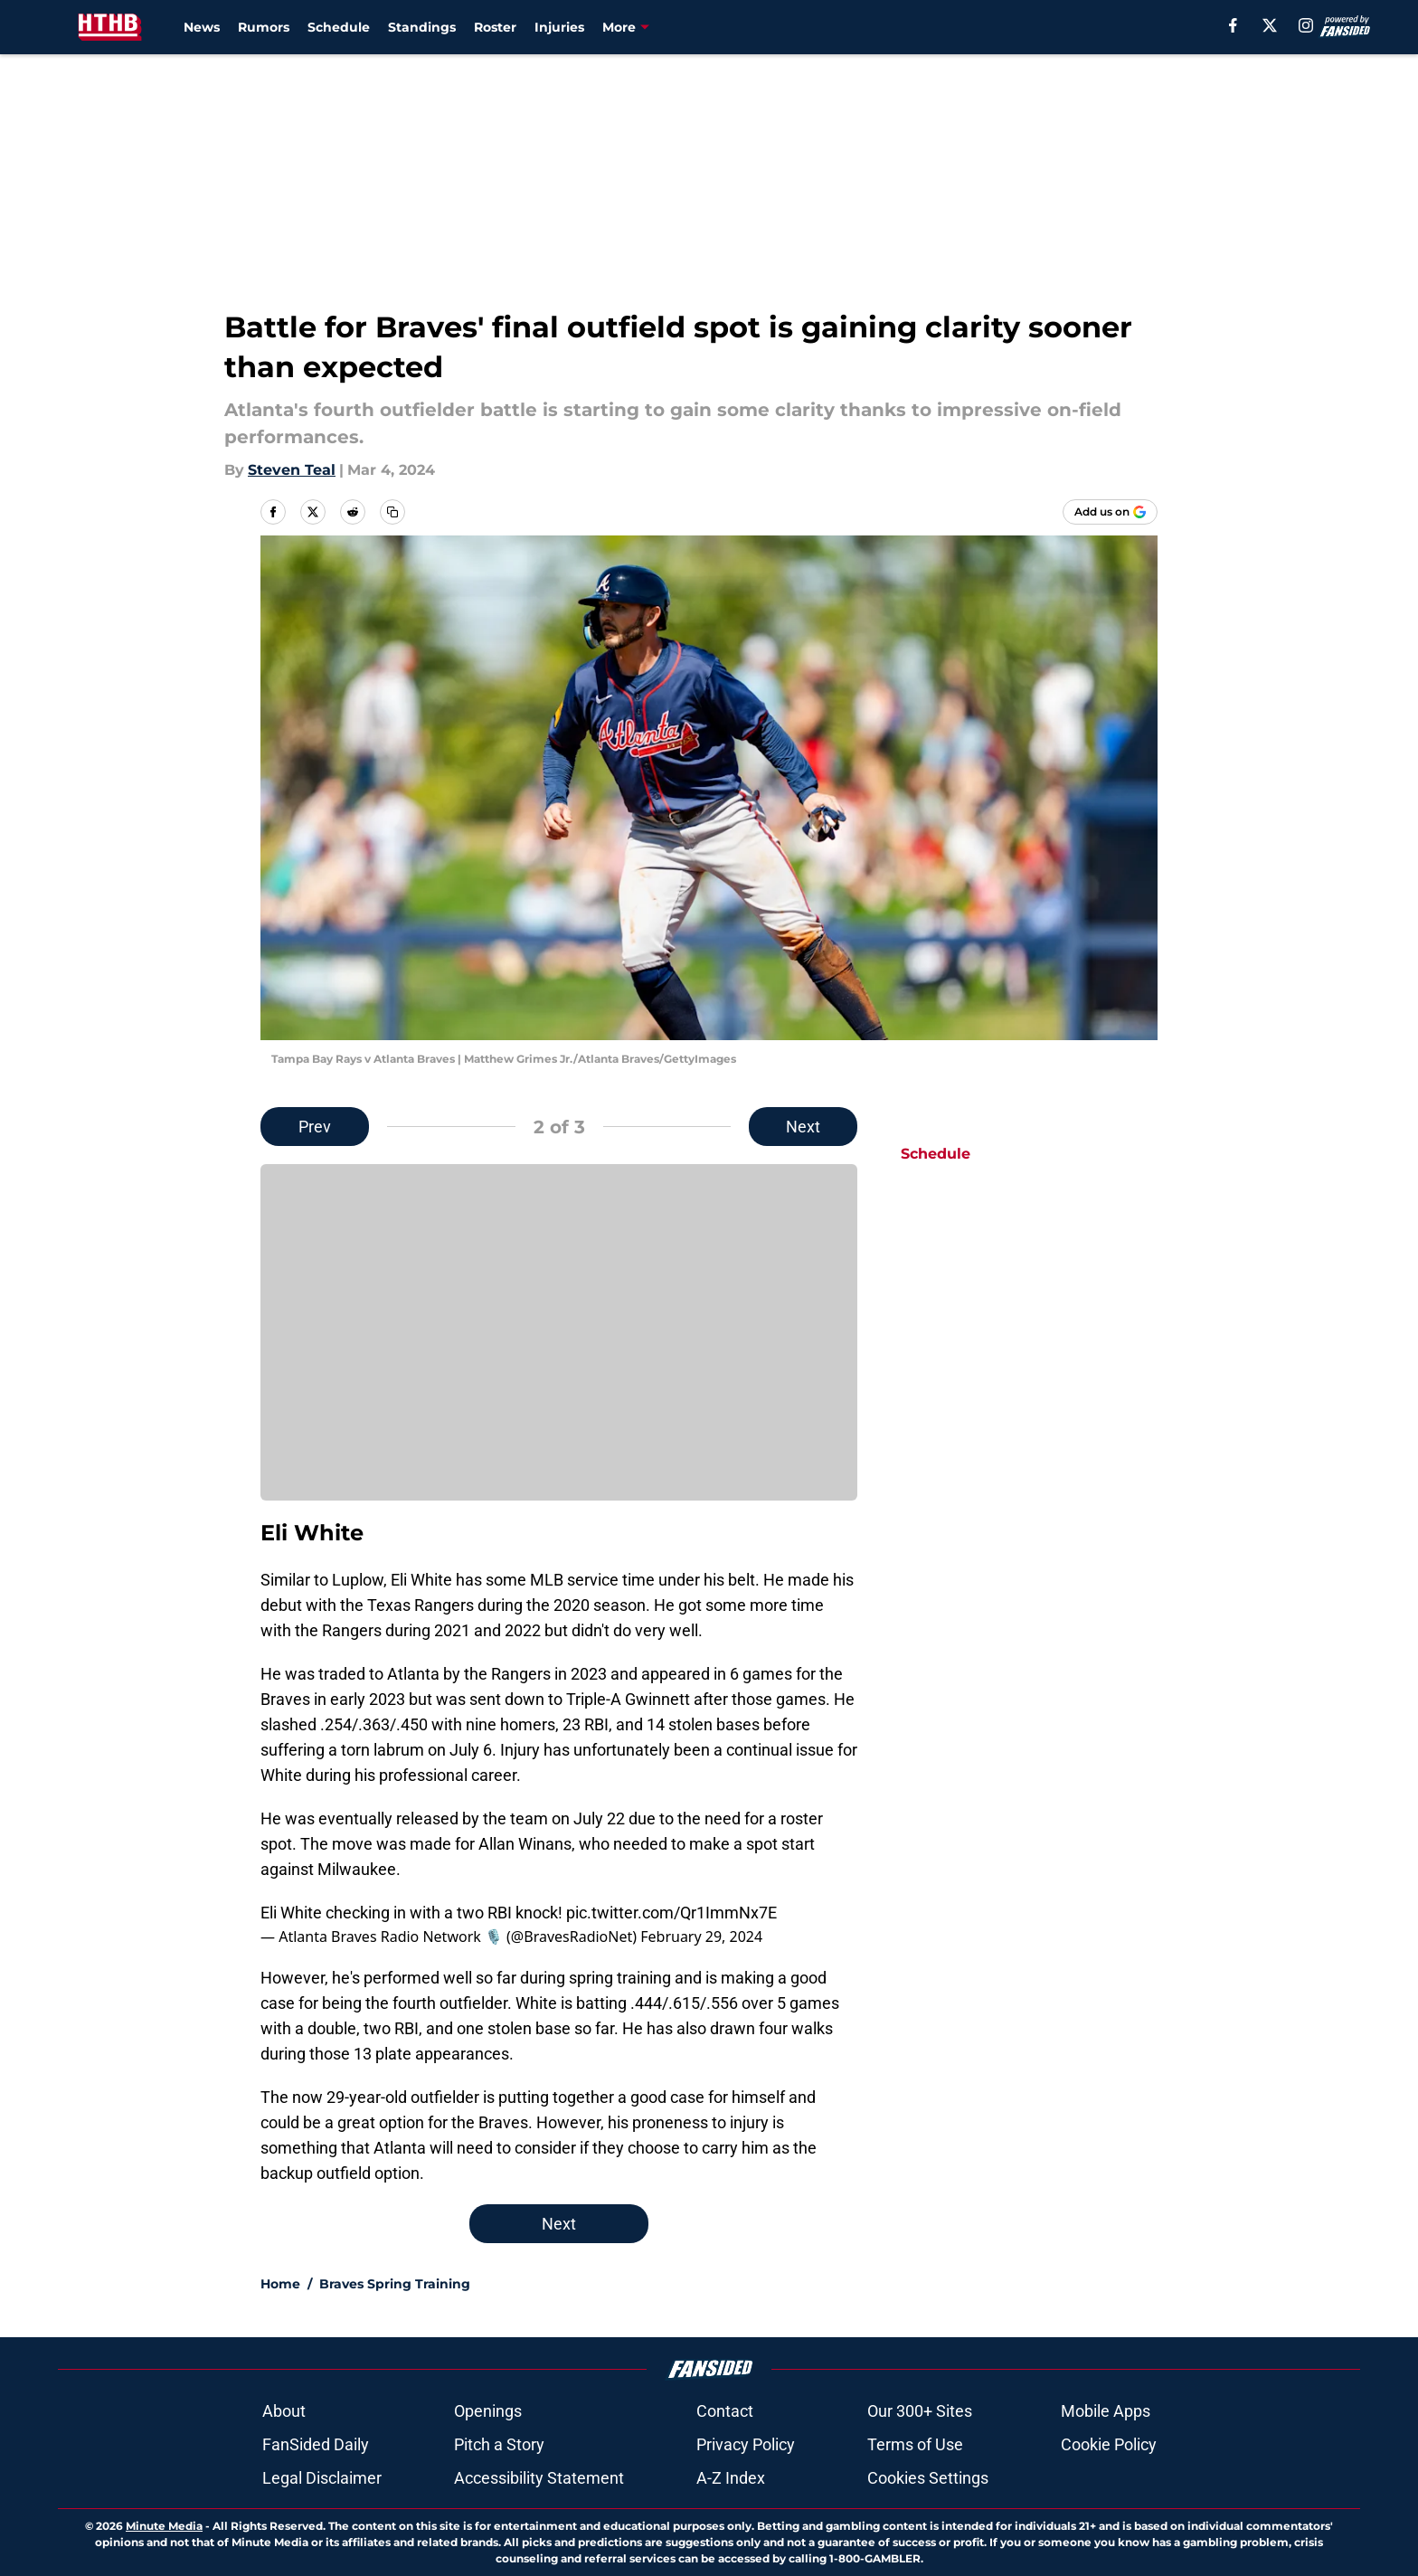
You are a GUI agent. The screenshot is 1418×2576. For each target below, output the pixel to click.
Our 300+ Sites (919, 2410)
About (284, 2410)
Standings (422, 27)
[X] (1269, 25)
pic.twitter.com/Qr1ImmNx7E (671, 1912)
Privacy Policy (745, 2444)
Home (280, 2284)
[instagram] (1306, 25)
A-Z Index (730, 2477)
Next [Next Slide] (803, 1126)
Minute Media (164, 2526)
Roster (495, 27)
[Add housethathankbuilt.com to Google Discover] (1110, 512)
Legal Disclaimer (322, 2477)
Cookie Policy (1109, 2444)
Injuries (559, 27)
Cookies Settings (927, 2477)
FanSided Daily (315, 2444)
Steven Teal (292, 469)
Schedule (338, 27)
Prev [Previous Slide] (314, 1126)
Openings (488, 2410)
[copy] (392, 512)
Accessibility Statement (539, 2477)
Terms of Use (915, 2444)
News (202, 27)
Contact (724, 2410)
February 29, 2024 (701, 1936)
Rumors (263, 27)
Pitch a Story (499, 2444)
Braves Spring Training (394, 2284)
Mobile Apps (1105, 2410)
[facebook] (1233, 25)
